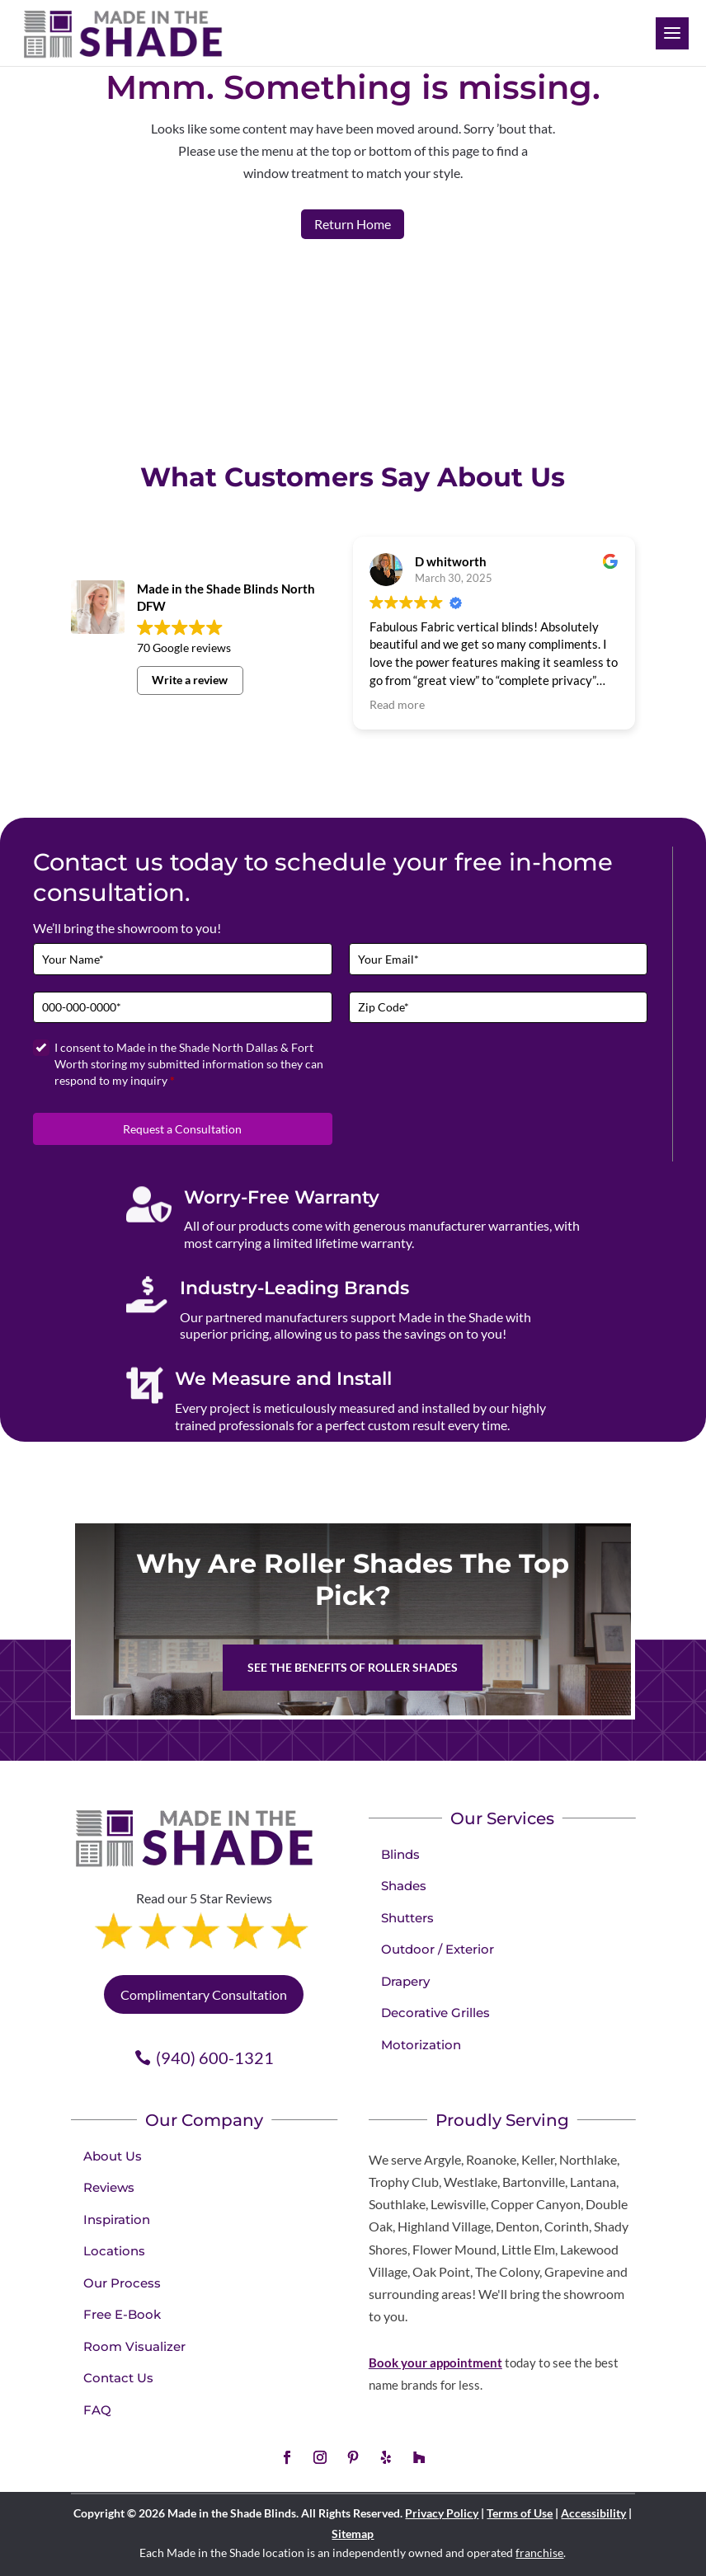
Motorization (421, 2045)
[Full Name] (182, 959)
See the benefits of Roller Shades (352, 1667)
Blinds (400, 1854)
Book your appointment (435, 2362)
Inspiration (116, 2219)
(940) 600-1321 (215, 2057)
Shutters (407, 1918)
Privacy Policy (441, 2513)
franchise (539, 2553)
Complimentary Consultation (203, 1994)
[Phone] (182, 1008)
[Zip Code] (498, 1008)
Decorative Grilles (435, 2012)
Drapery (405, 1981)
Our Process (122, 2283)
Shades (403, 1885)
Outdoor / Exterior (437, 1949)
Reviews (108, 2187)
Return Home (352, 224)
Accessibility (593, 2513)
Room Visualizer (134, 2346)
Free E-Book (122, 2314)
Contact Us (118, 2378)
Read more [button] (397, 704)
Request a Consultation (182, 1129)
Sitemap (353, 2534)
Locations (114, 2251)
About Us (112, 2156)
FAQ (97, 2410)
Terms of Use (520, 2513)
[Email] (498, 959)
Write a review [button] (190, 680)
